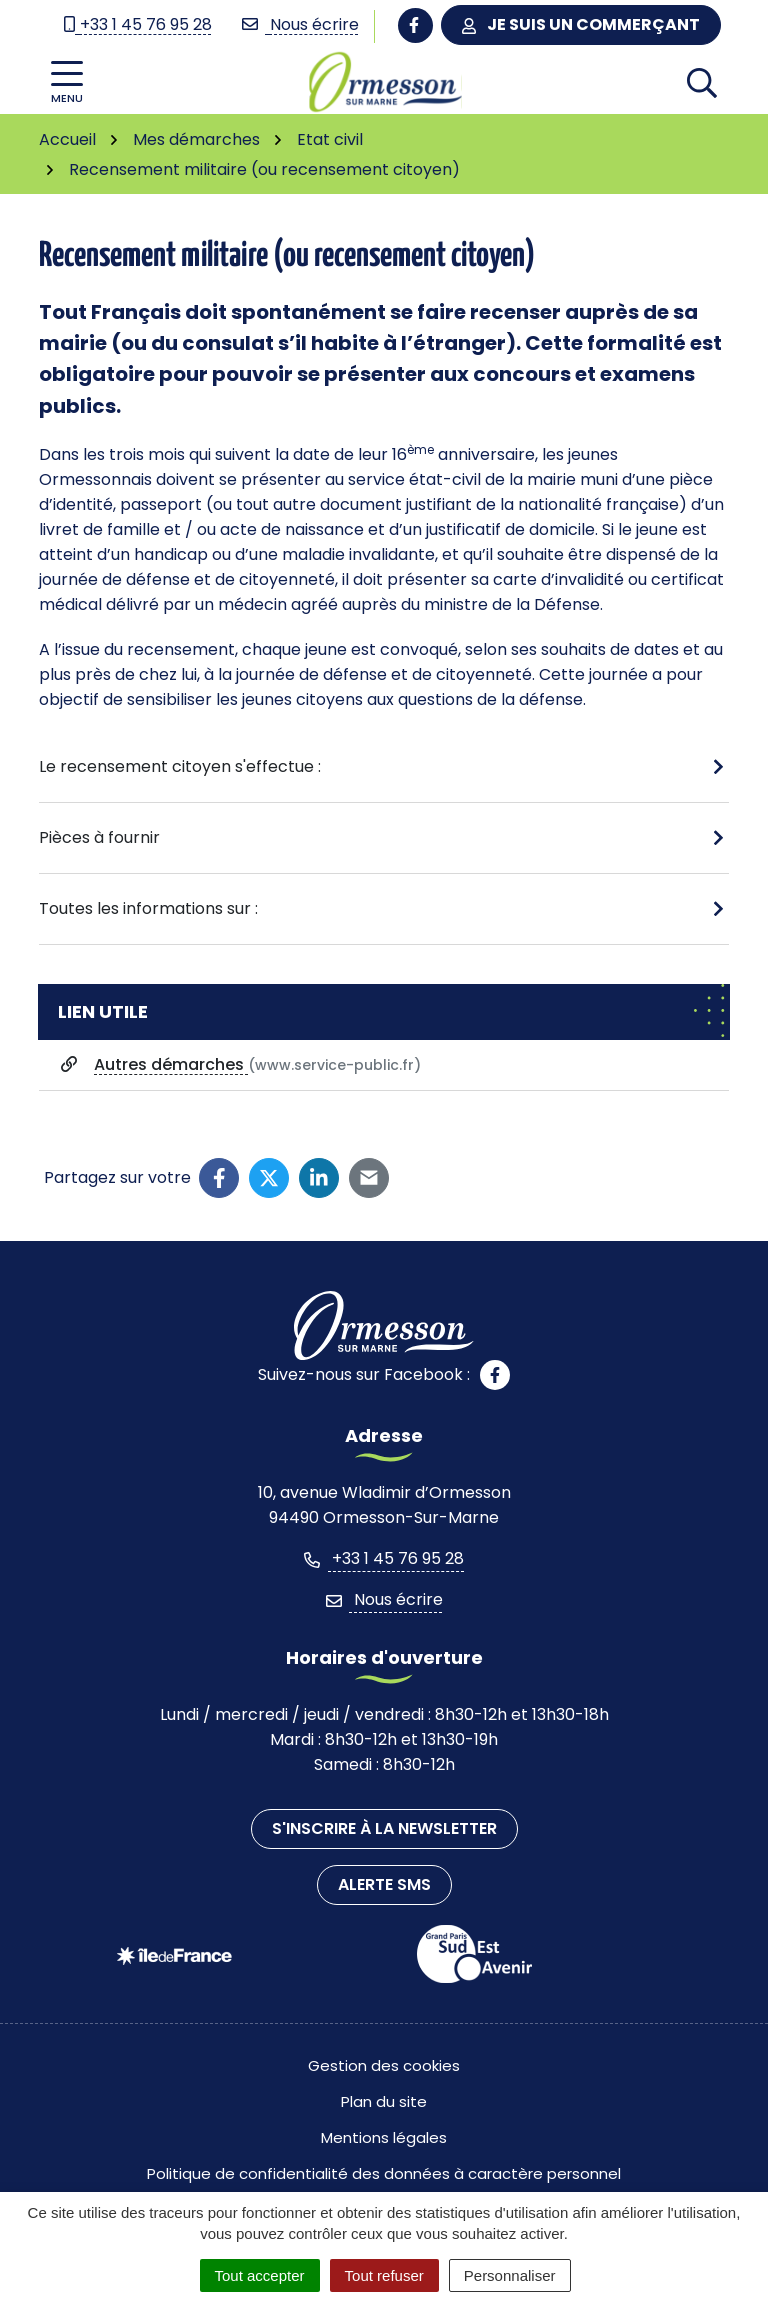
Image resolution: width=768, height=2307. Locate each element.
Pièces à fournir (99, 837)
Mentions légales (384, 2137)
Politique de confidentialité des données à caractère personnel (384, 2173)
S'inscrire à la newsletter (384, 1828)
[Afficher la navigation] (67, 82)
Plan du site (384, 2101)
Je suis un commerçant (581, 24)
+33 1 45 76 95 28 (384, 1558)
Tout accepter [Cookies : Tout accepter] (260, 2275)
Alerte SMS (384, 1884)
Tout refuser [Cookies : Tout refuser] (384, 2275)
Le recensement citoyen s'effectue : (180, 766)
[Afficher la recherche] (702, 82)
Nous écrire (384, 1599)
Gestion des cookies (384, 2065)
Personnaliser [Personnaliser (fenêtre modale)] (510, 2275)
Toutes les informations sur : (148, 908)
